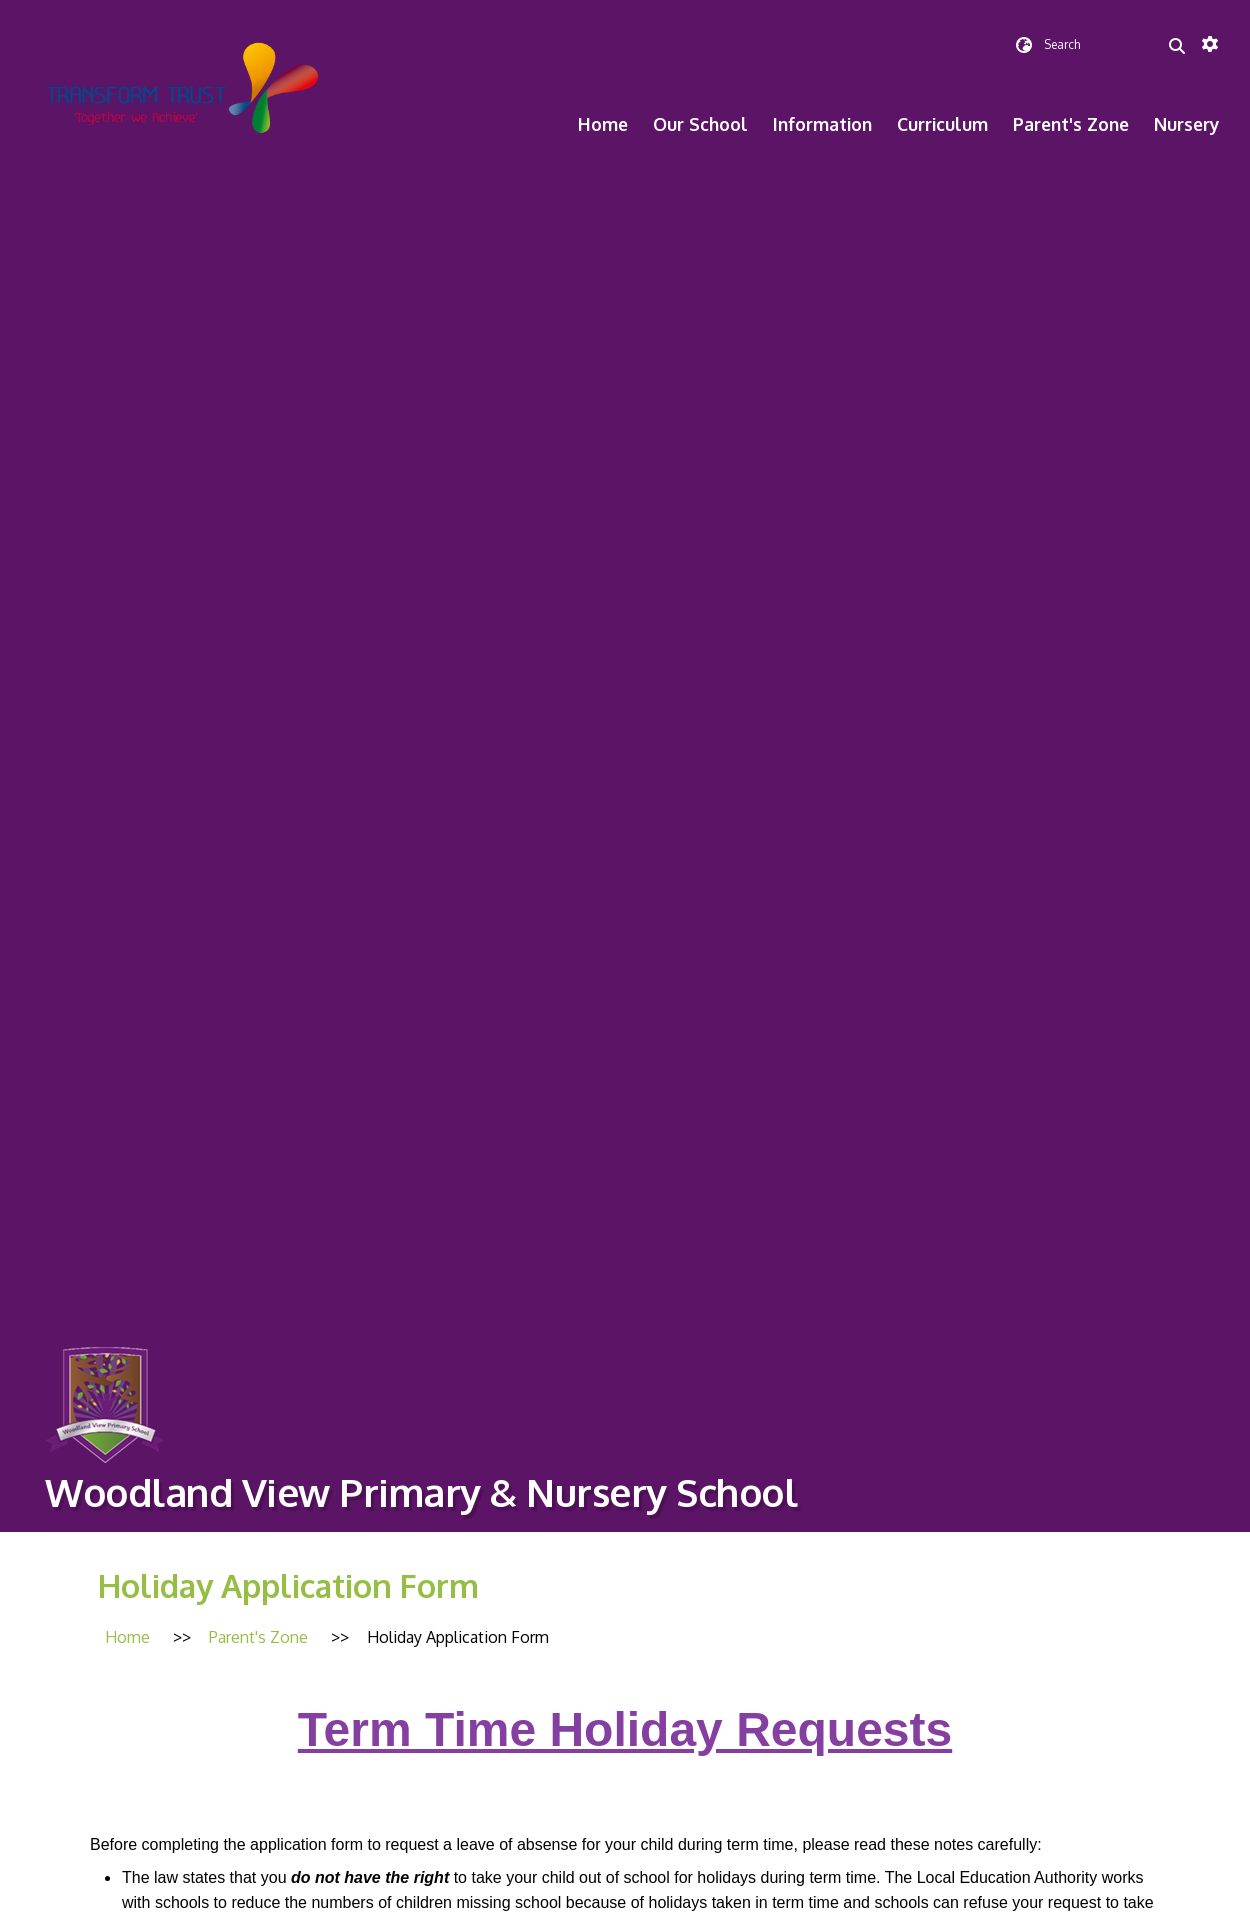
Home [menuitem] (603, 124)
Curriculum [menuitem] (942, 124)
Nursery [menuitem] (1187, 124)
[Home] (127, 1637)
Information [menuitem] (822, 124)
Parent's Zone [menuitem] (1071, 124)
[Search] (1177, 45)
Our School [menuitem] (700, 124)
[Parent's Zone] (258, 1637)
